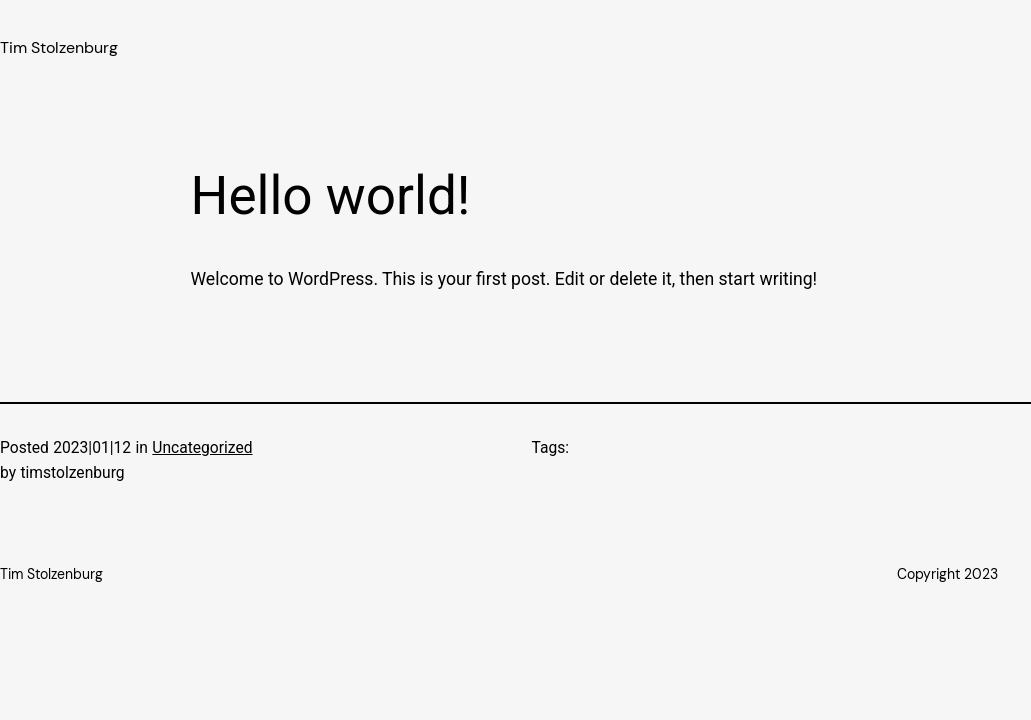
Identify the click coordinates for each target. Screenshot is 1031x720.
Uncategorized (202, 448)
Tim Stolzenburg (59, 48)
